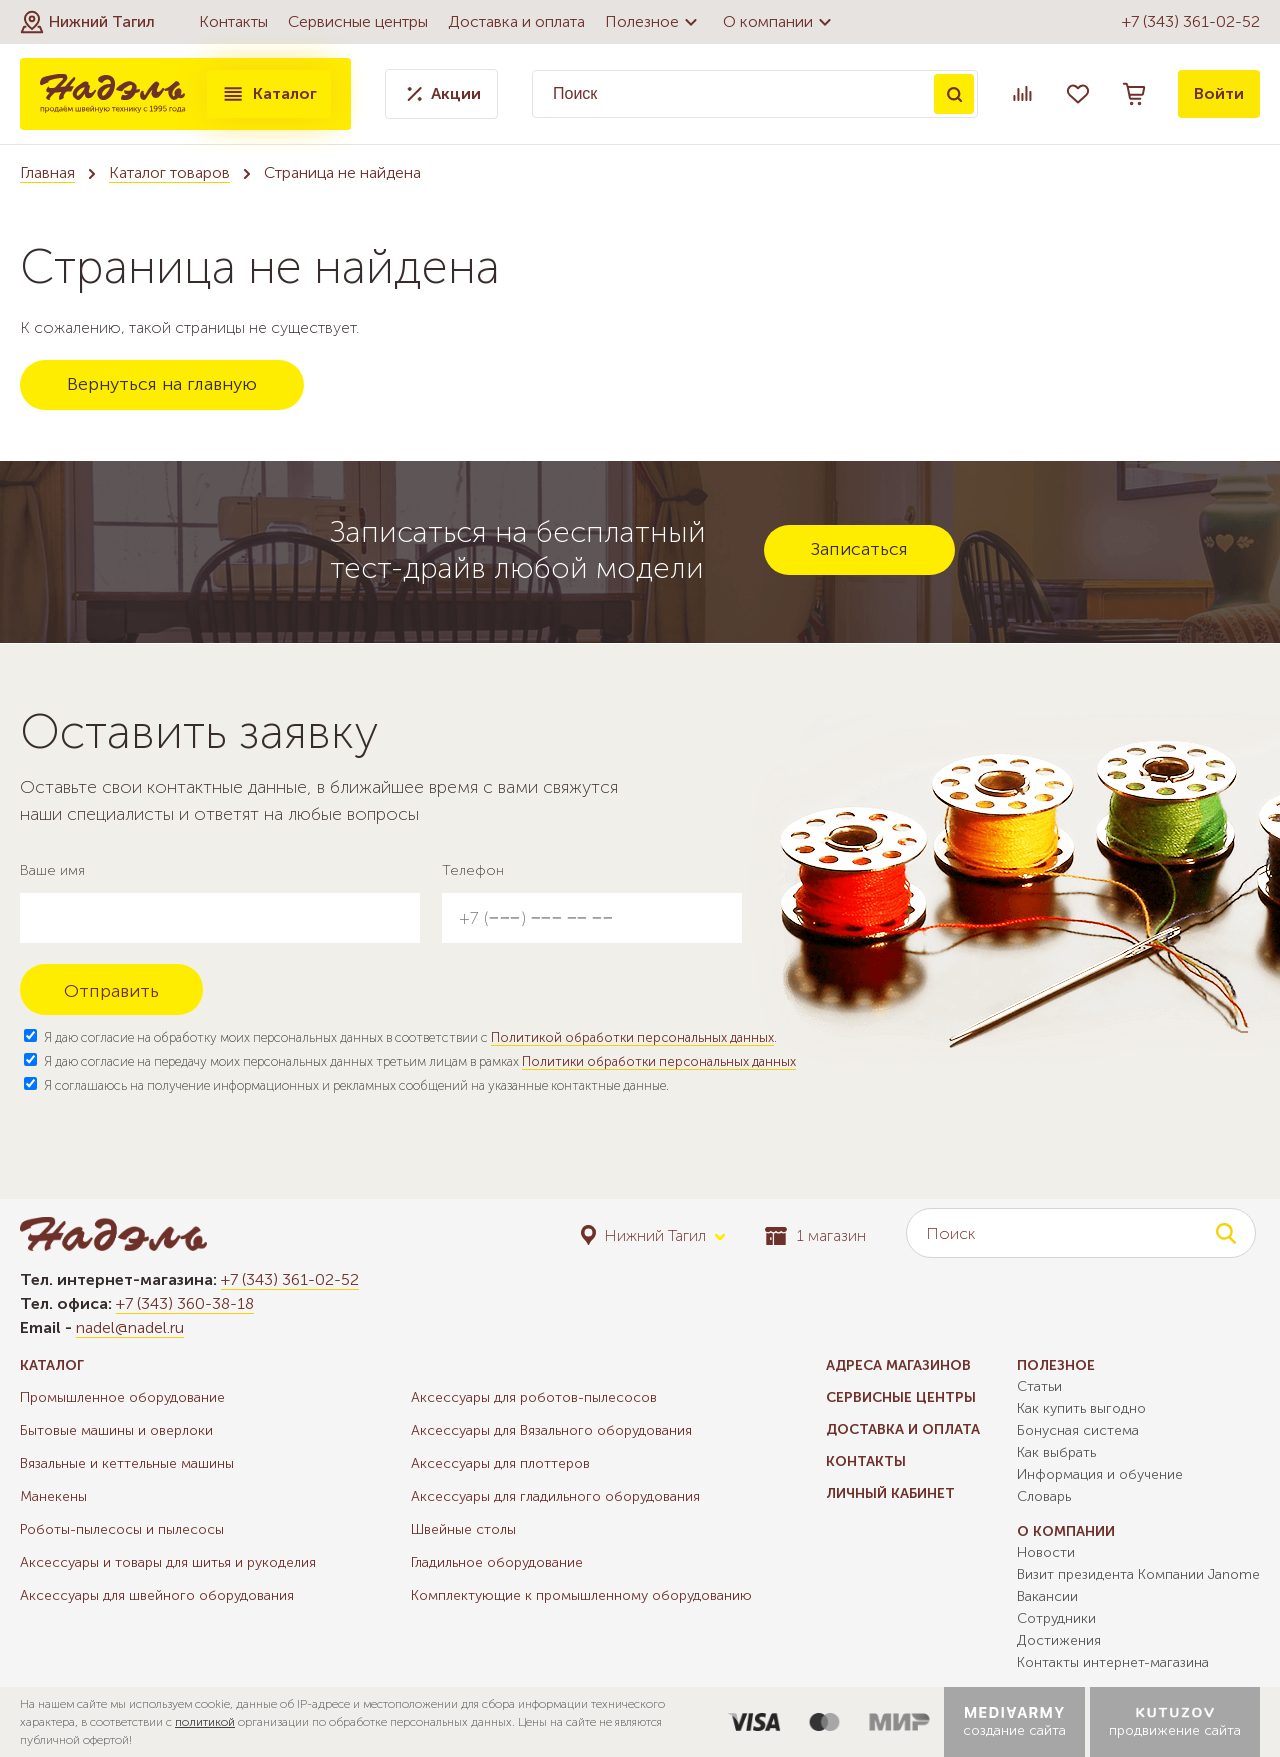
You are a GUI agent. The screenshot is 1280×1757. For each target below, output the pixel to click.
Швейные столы (463, 1529)
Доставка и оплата (516, 21)
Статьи (1039, 1386)
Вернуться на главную (162, 384)
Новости (1046, 1552)
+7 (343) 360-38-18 (185, 1303)
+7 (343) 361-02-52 (1191, 21)
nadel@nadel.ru (130, 1327)
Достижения (1059, 1640)
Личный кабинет (890, 1493)
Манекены (53, 1496)
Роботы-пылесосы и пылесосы (122, 1529)
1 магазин (815, 1235)
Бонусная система (1078, 1430)
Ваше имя (52, 870)
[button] (87, 22)
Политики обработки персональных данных (659, 1061)
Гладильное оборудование (497, 1562)
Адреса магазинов (898, 1365)
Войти (1219, 93)
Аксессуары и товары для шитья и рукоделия (168, 1562)
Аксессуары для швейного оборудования (157, 1595)
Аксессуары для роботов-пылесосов (534, 1397)
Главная (47, 172)
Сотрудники (1056, 1618)
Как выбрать (1056, 1452)
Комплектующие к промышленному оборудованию (581, 1595)
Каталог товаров (169, 172)
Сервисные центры (358, 21)
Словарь (1044, 1496)
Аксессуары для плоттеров (500, 1463)
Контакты (233, 21)
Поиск (954, 94)
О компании (780, 22)
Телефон (473, 870)
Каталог (269, 94)
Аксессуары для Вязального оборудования (551, 1430)
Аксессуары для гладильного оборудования (555, 1496)
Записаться (859, 549)
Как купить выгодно (1081, 1408)
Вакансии (1047, 1596)
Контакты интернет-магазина (1113, 1662)
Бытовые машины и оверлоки (116, 1430)
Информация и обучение (1100, 1474)
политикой (205, 1722)
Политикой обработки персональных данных (632, 1037)
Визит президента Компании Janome (1138, 1574)
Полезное (654, 22)
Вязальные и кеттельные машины (127, 1463)
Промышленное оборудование (122, 1397)
